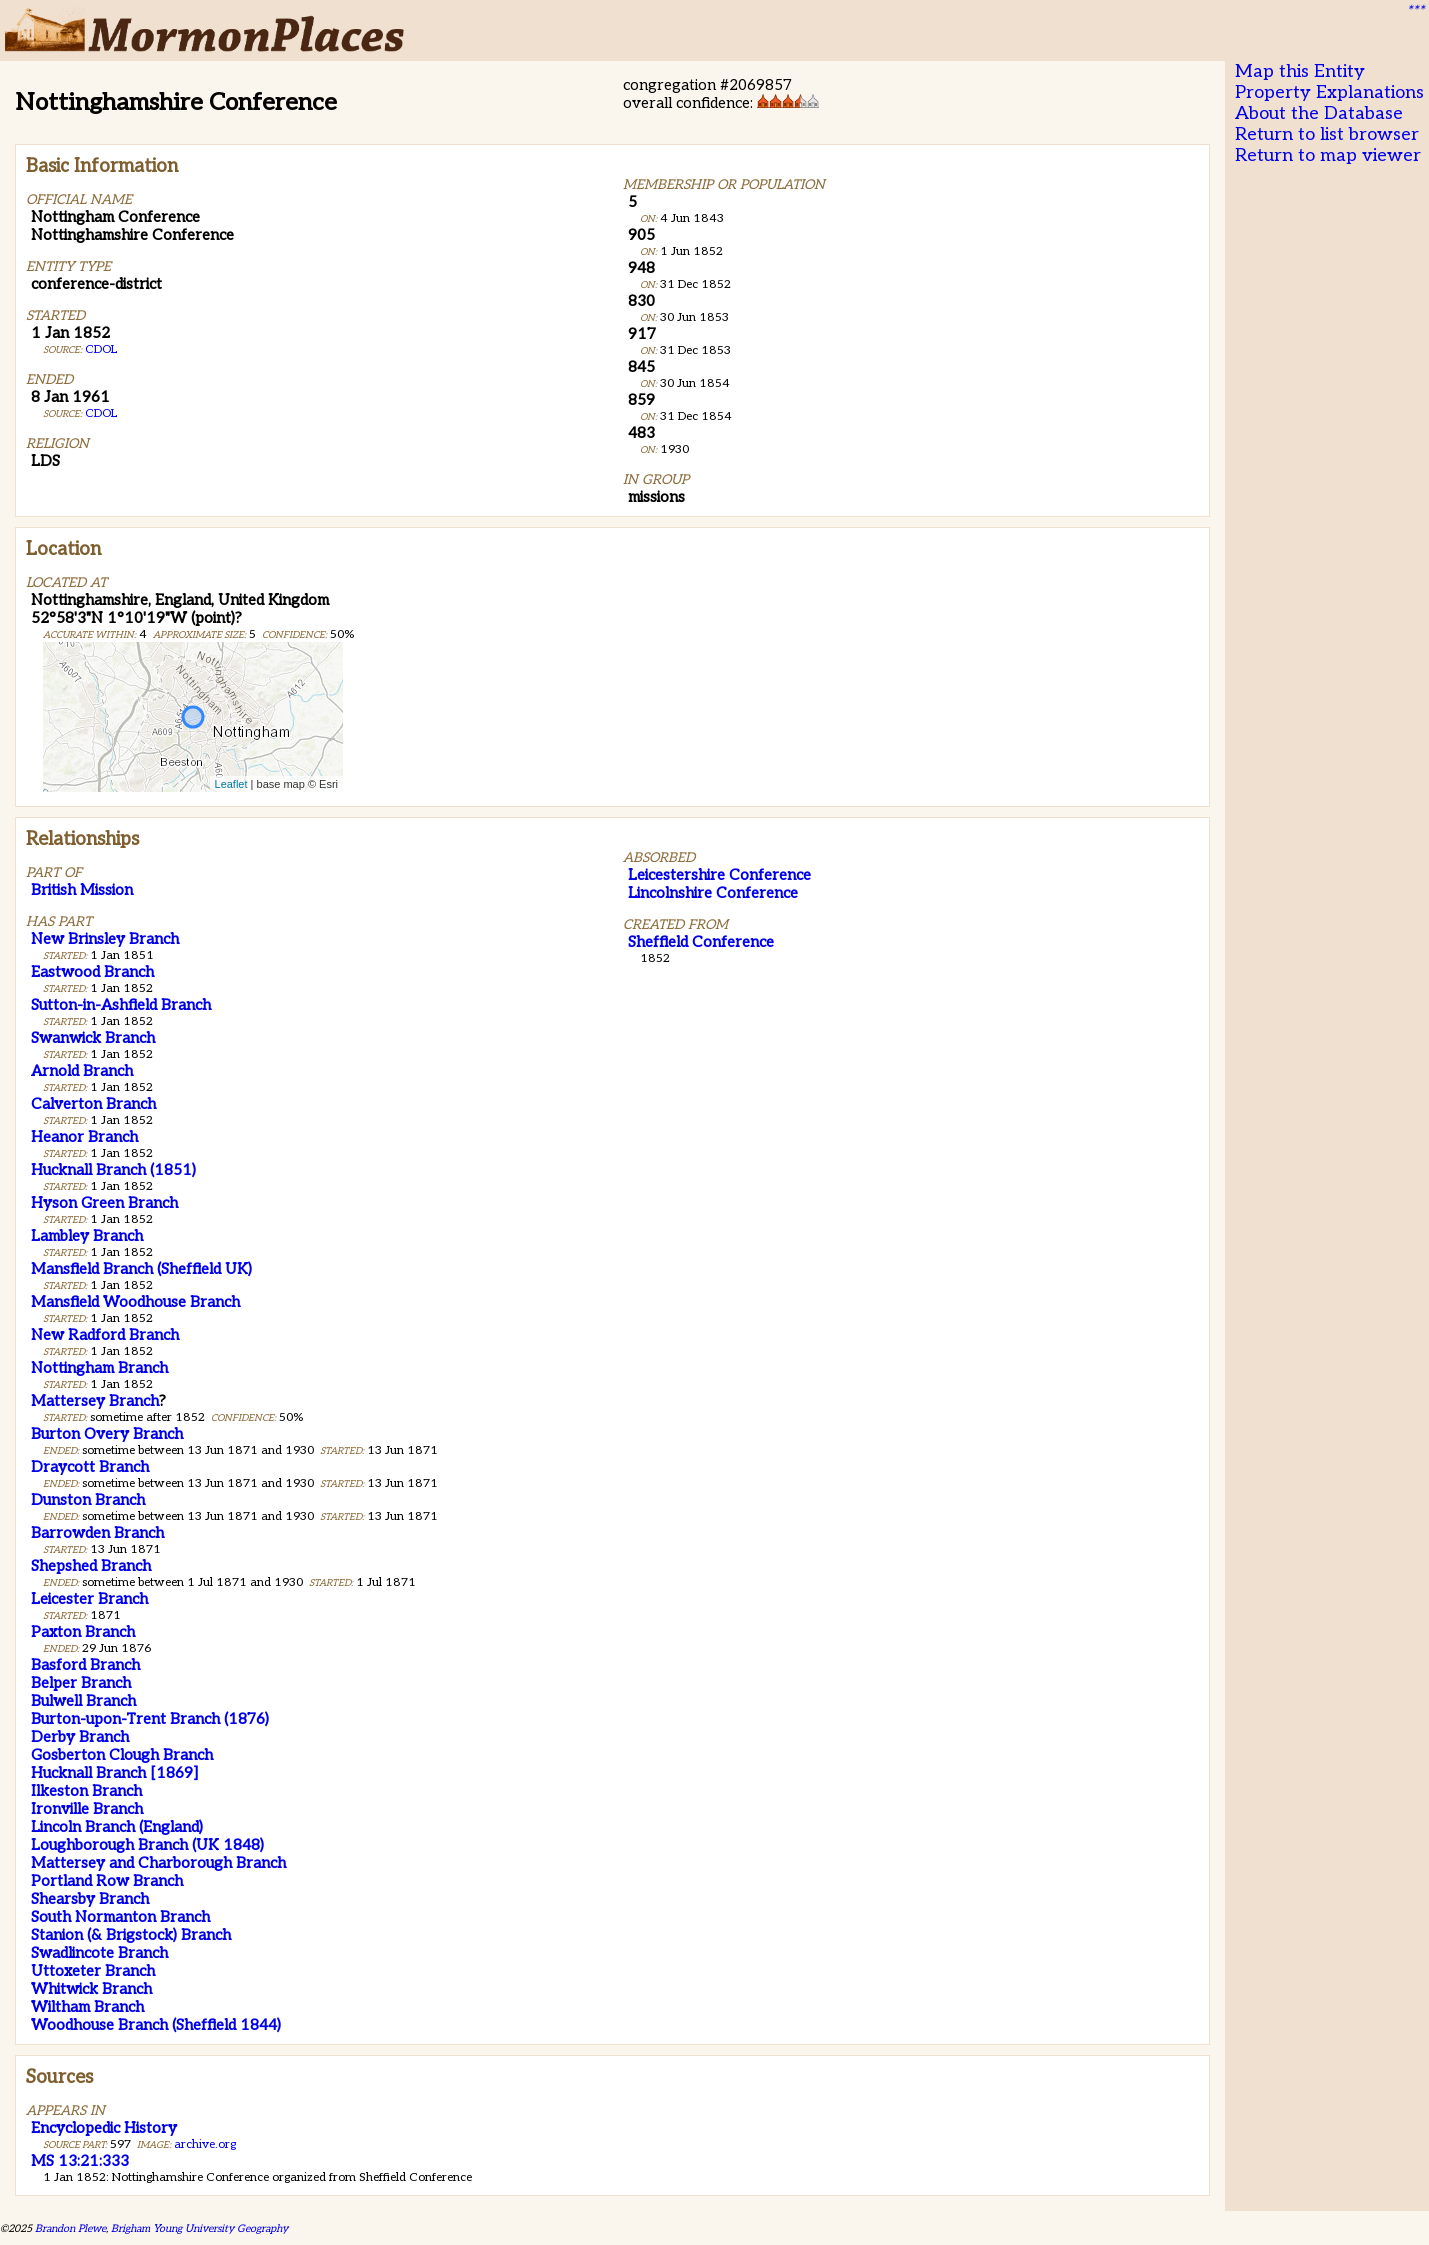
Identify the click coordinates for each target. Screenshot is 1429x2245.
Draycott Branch (90, 1467)
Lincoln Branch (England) (117, 1827)
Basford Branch (85, 1665)
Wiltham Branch (87, 2007)
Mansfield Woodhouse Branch (135, 1302)
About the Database (1319, 113)
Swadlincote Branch (99, 1953)
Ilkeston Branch (86, 1791)
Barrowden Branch (97, 1533)
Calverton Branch (93, 1104)
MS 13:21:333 (80, 2161)
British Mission (82, 890)
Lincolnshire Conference (713, 893)
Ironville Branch (87, 1809)
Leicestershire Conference (719, 875)
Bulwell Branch (83, 1701)
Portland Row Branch (107, 1881)
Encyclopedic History (104, 2128)
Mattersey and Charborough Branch (158, 1863)
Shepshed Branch (91, 1566)
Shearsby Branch (90, 1899)
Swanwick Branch (93, 1038)
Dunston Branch (88, 1500)
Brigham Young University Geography (199, 2228)
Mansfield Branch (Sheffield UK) (141, 1269)
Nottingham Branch (99, 1368)
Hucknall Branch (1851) (113, 1170)
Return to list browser (1327, 134)
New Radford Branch (105, 1335)
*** (1415, 11)
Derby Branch (80, 1737)
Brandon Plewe (70, 2228)
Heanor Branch (84, 1137)
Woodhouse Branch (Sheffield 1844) (156, 2025)
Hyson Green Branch (104, 1203)
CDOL (101, 349)
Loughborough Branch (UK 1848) (147, 1845)
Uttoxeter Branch (93, 1971)
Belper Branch (81, 1683)
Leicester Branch (89, 1599)
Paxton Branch (83, 1632)
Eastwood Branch (92, 972)
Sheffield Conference (701, 942)
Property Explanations (1329, 92)
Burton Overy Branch (107, 1434)
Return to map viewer (1328, 155)
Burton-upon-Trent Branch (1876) (150, 1719)
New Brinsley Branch (105, 939)
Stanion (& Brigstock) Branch (131, 1935)
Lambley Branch (87, 1236)
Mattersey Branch (95, 1401)
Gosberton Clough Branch (122, 1755)
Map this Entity (1300, 71)
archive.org (205, 2144)
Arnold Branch (82, 1071)
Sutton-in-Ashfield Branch (121, 1005)
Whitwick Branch (91, 1989)
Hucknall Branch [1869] (114, 1773)
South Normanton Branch (120, 1917)
